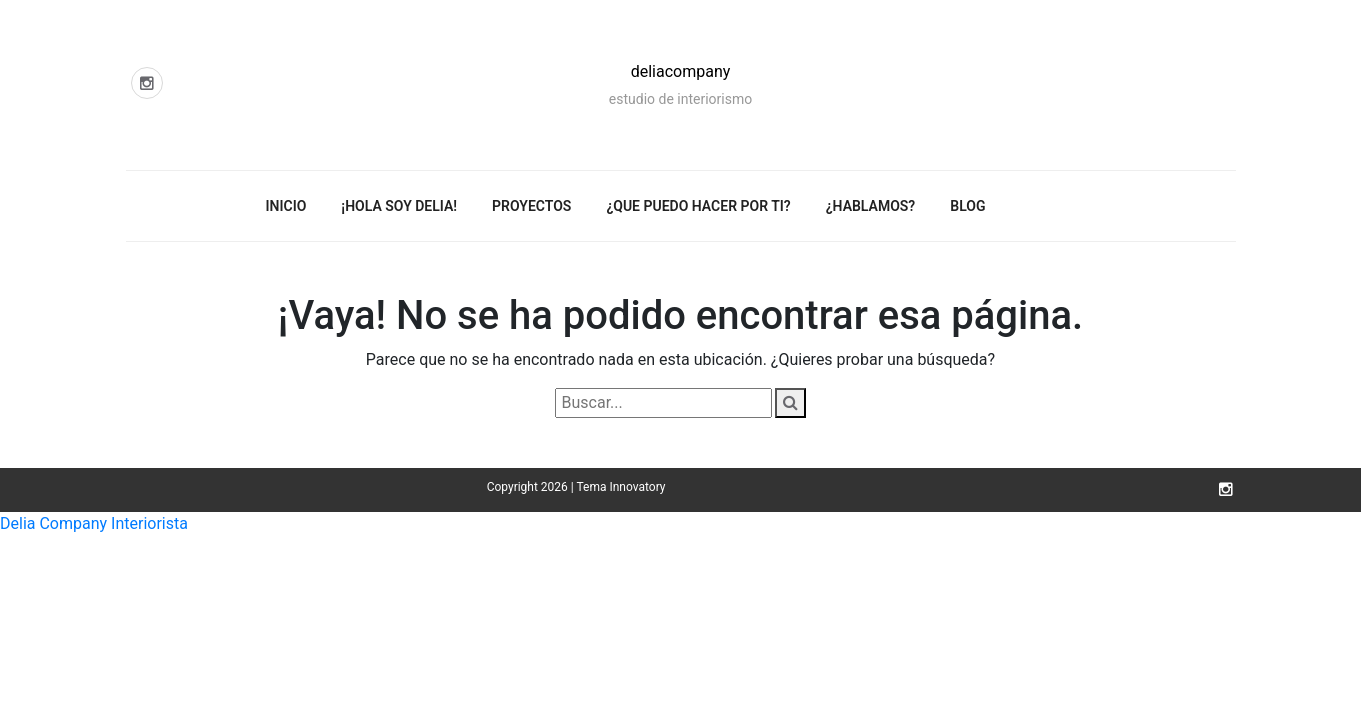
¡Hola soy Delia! (399, 206)
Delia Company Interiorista (94, 523)
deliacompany (681, 71)
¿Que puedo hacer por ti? (698, 206)
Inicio (286, 206)
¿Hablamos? (871, 206)
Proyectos (531, 206)
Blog (967, 206)
